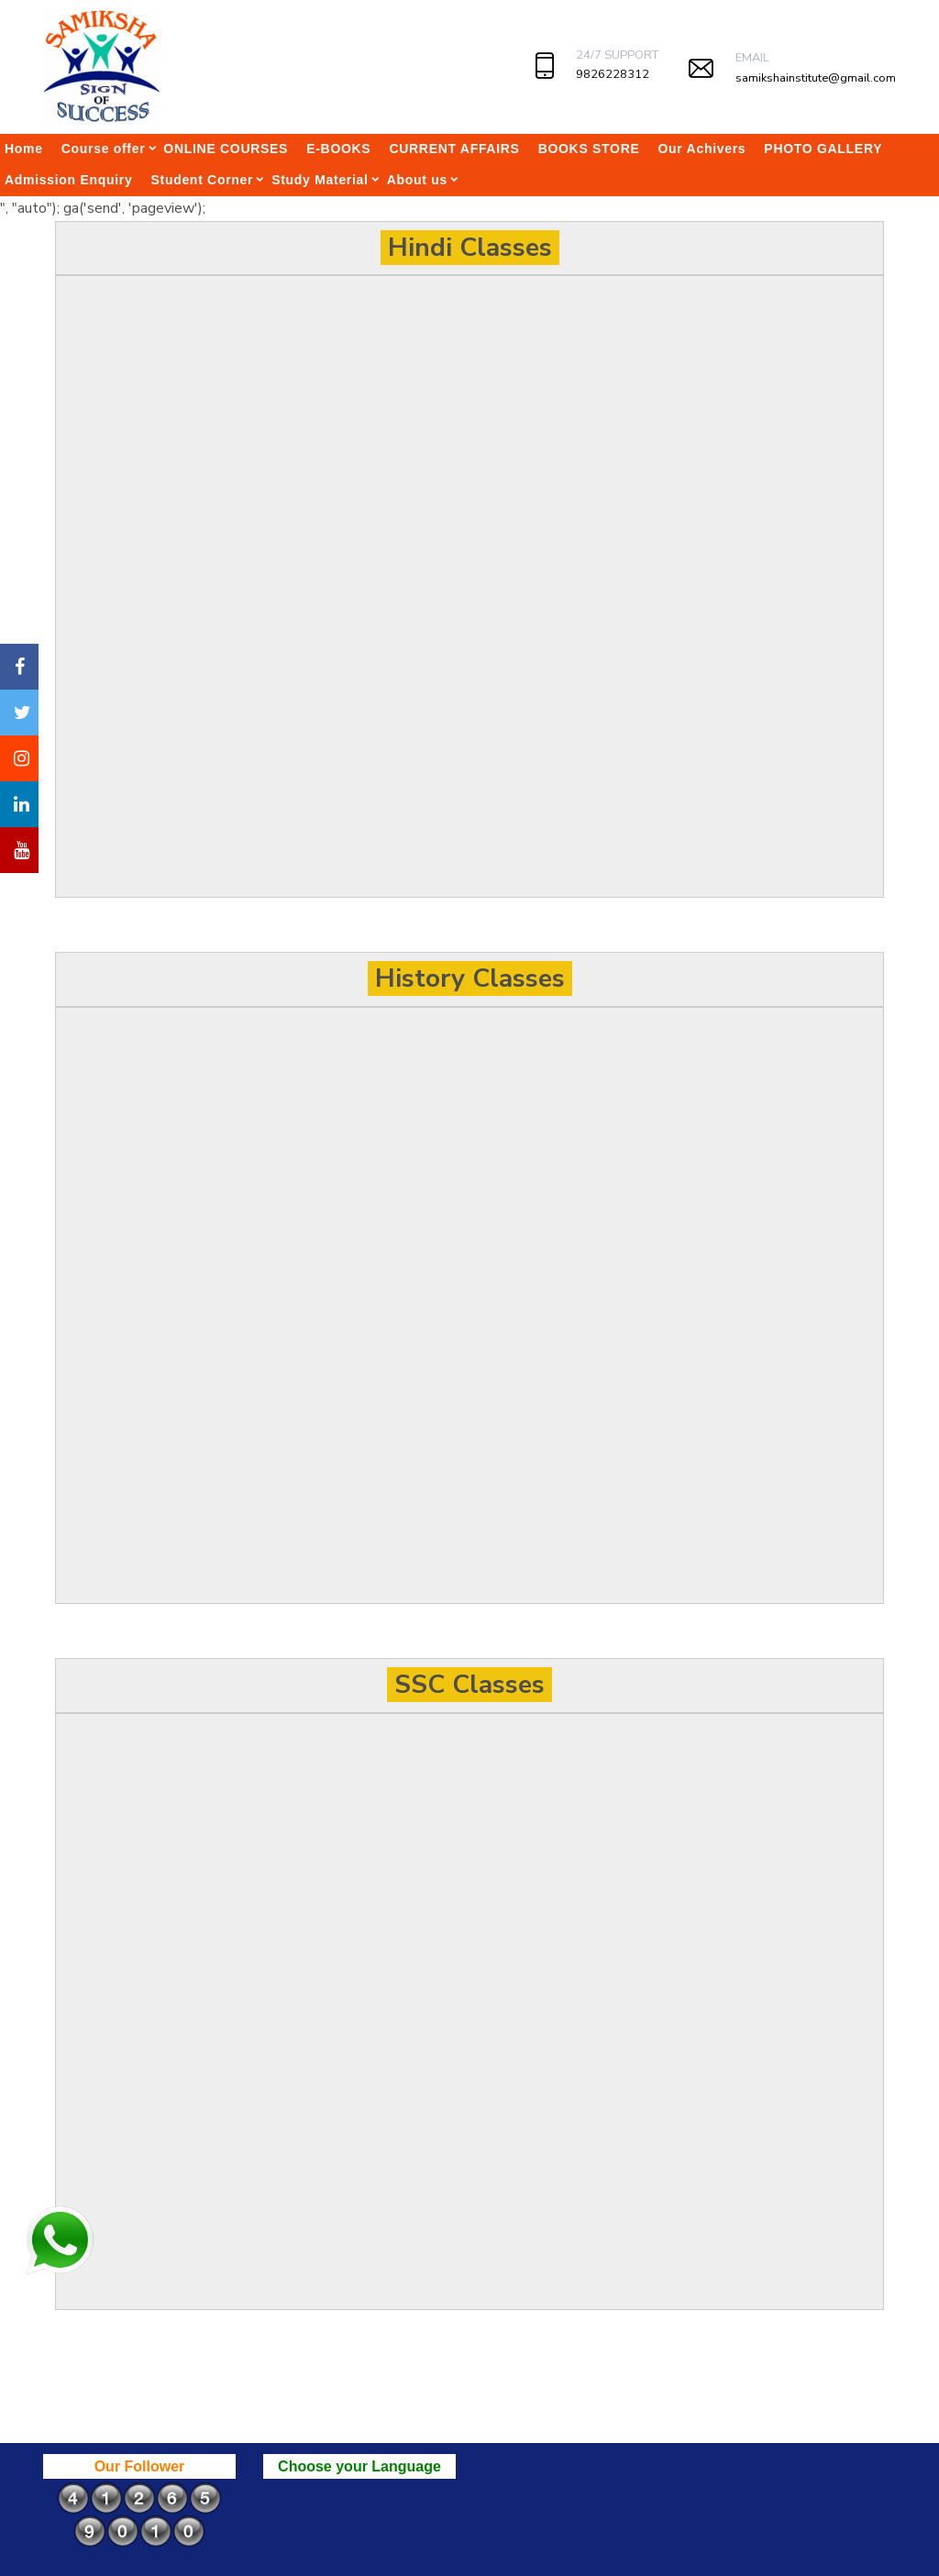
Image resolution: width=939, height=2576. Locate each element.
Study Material (320, 179)
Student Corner (201, 179)
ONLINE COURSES (225, 148)
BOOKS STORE (589, 148)
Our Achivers (702, 148)
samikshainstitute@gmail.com (815, 78)
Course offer (103, 148)
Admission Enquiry (68, 179)
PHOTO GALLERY (823, 148)
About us (417, 179)
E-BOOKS (338, 148)
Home (24, 148)
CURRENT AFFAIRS (454, 148)
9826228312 (612, 74)
